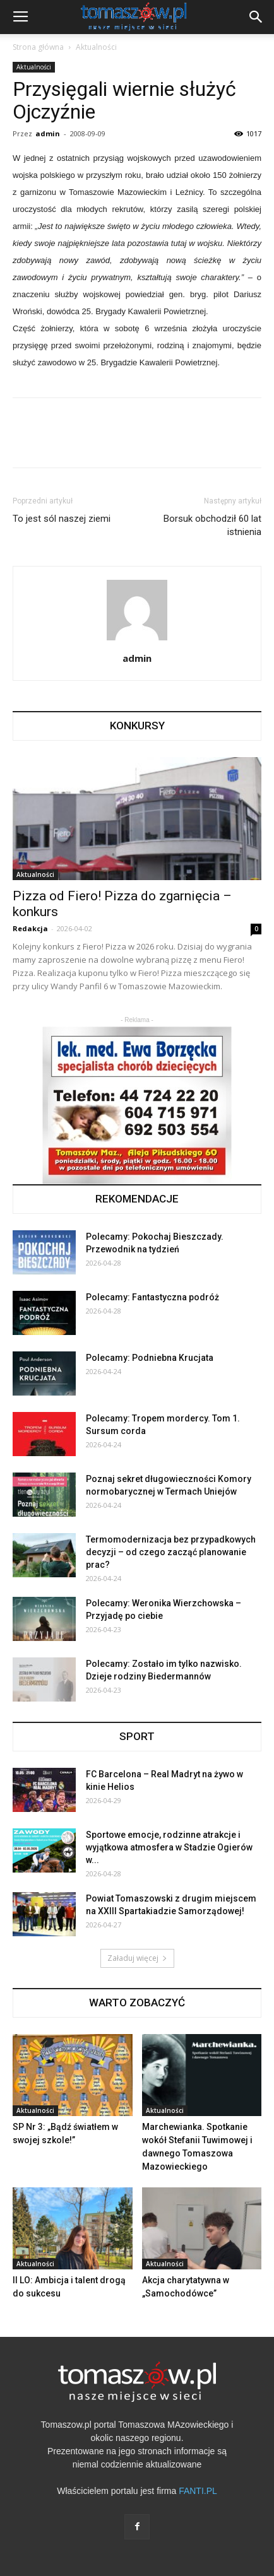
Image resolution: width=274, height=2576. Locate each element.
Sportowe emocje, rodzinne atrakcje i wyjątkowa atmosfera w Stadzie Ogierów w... (169, 1847)
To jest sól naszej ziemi (61, 518)
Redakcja (30, 928)
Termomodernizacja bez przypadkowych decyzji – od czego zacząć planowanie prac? (171, 1552)
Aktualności (96, 47)
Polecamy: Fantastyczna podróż (152, 1297)
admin (47, 133)
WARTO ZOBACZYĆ (137, 2002)
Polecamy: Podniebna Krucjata (149, 1358)
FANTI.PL (198, 2491)
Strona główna (38, 47)
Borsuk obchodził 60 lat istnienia (212, 525)
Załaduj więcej (137, 1958)
